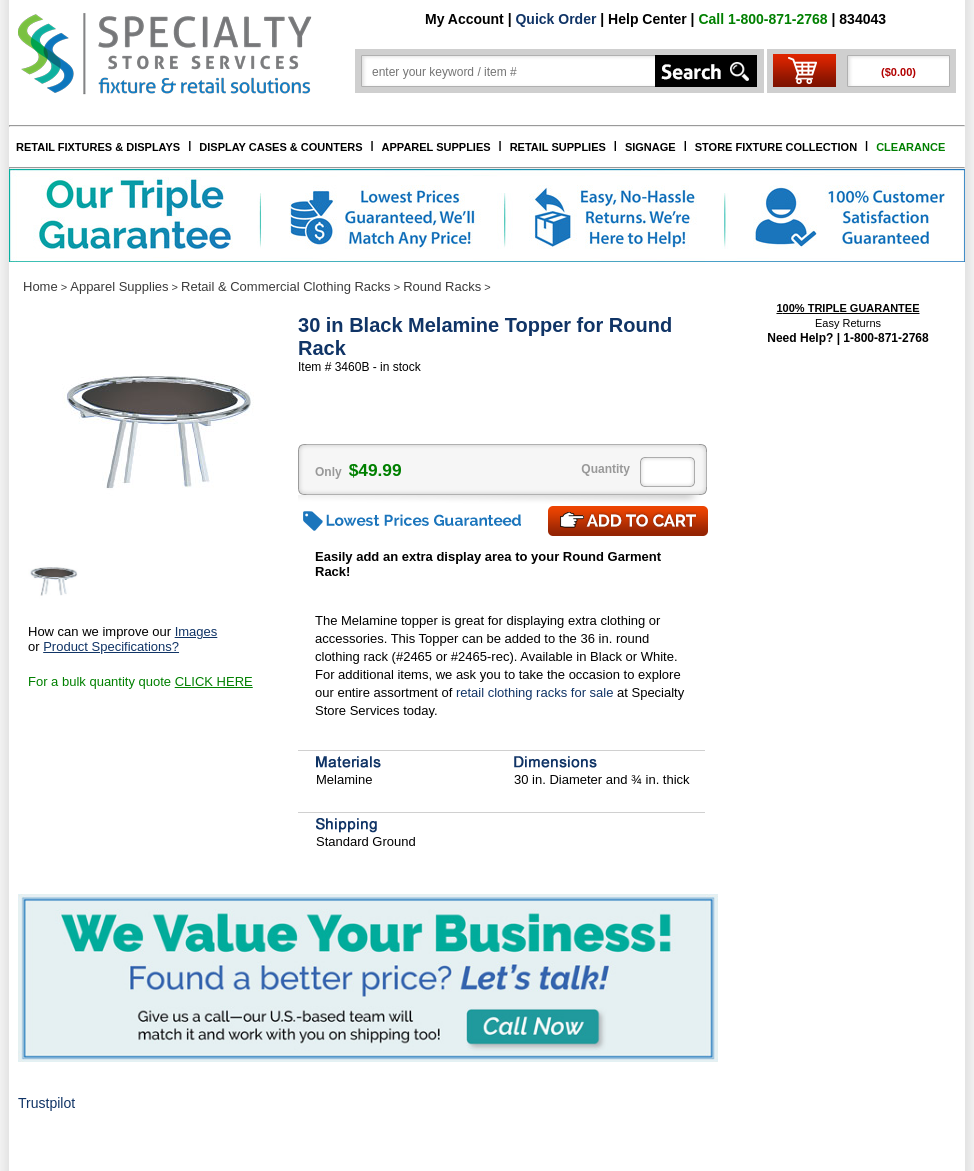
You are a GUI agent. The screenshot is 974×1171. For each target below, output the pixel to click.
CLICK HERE (214, 681)
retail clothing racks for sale (535, 692)
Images (196, 631)
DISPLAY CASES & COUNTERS (280, 147)
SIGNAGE (650, 147)
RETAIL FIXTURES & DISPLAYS (98, 147)
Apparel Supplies (119, 286)
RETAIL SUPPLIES (558, 147)
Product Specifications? (111, 646)
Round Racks (442, 286)
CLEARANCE (910, 147)
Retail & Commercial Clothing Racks (286, 286)
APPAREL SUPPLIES (436, 147)
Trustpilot (46, 1103)
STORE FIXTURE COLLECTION (776, 147)
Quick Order (555, 19)
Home (40, 286)
